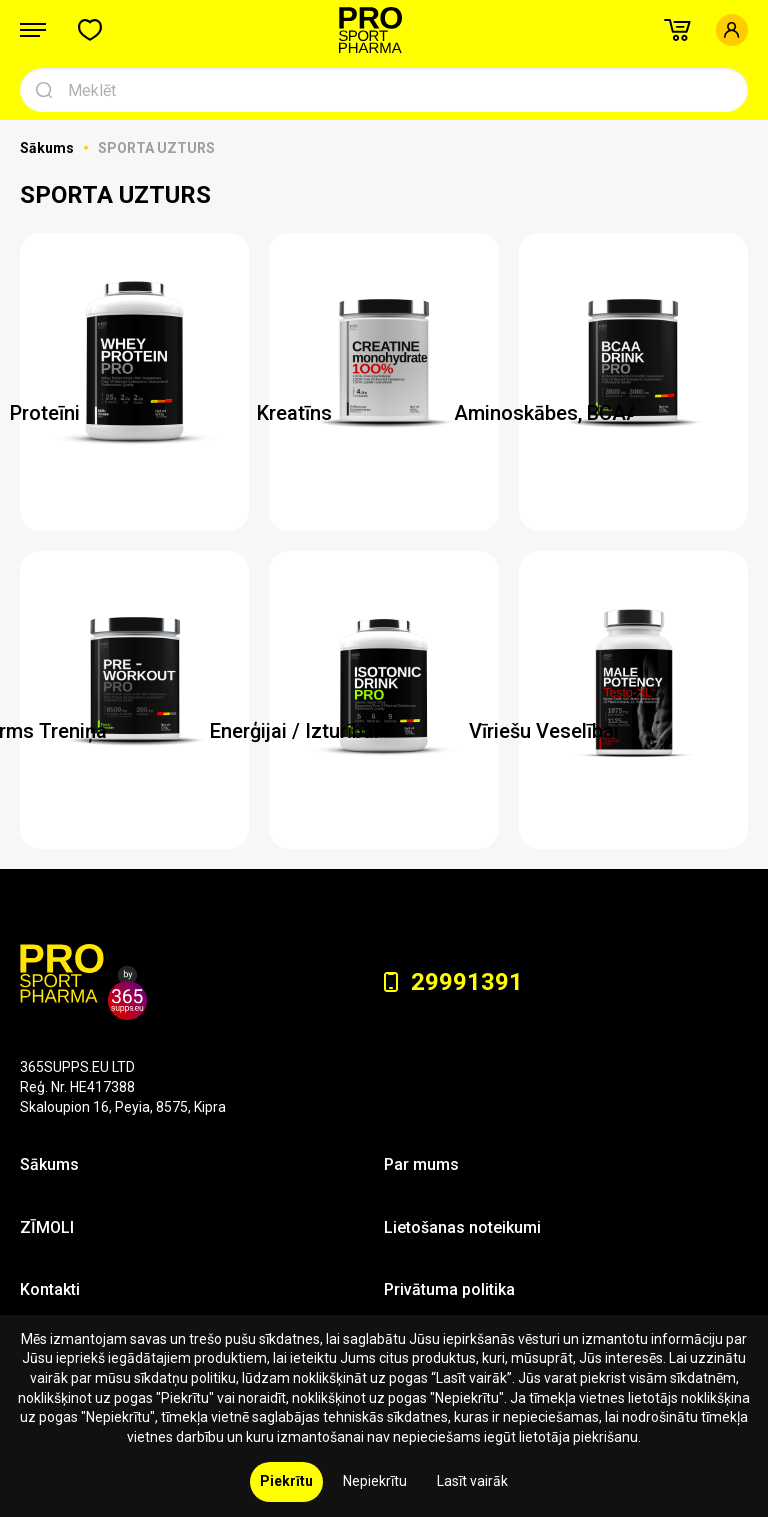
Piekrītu (286, 1481)
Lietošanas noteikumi (462, 1227)
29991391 (453, 982)
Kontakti (50, 1289)
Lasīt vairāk (472, 1481)
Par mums (421, 1164)
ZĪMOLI (47, 1227)
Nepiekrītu (375, 1481)
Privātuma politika (449, 1289)
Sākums (48, 148)
